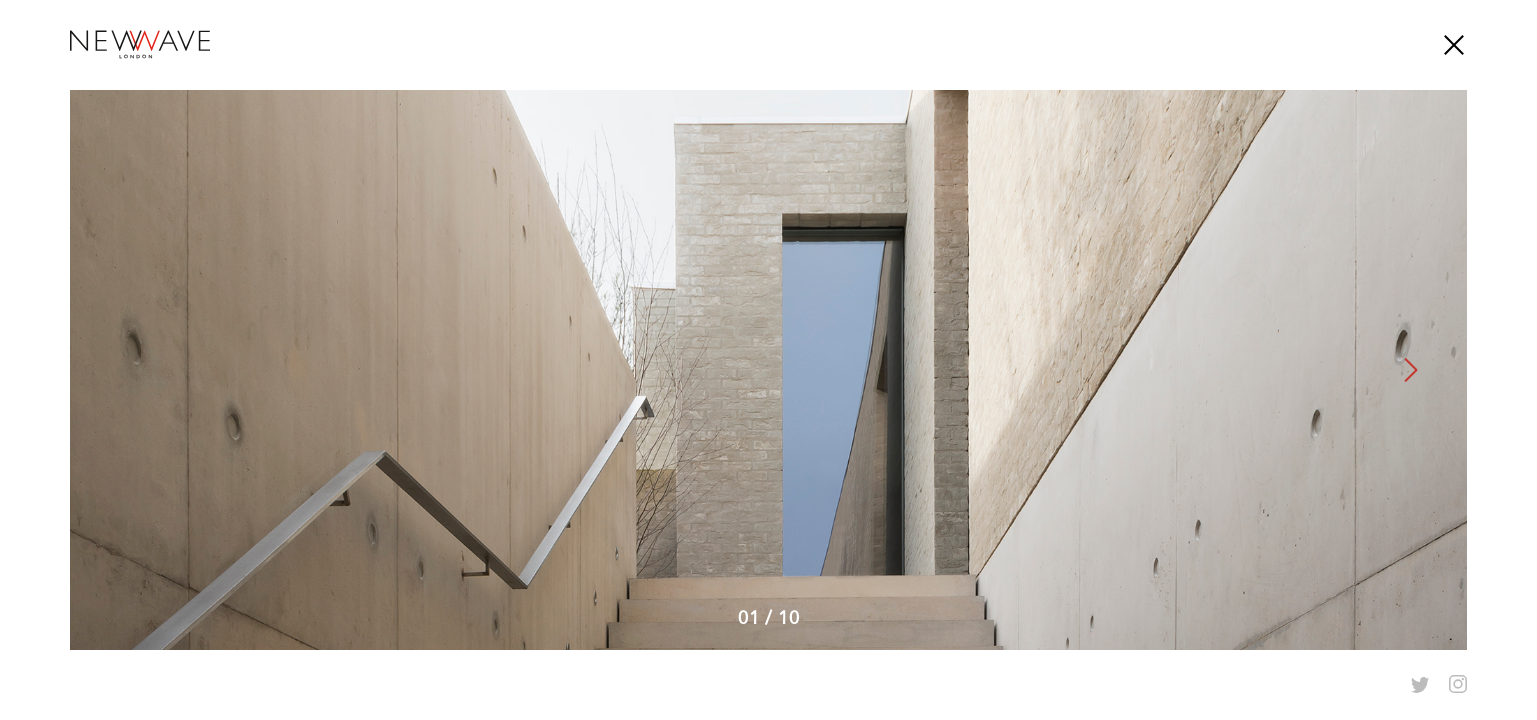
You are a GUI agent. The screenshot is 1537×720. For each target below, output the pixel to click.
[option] (768, 370)
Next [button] (1412, 370)
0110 (769, 618)
